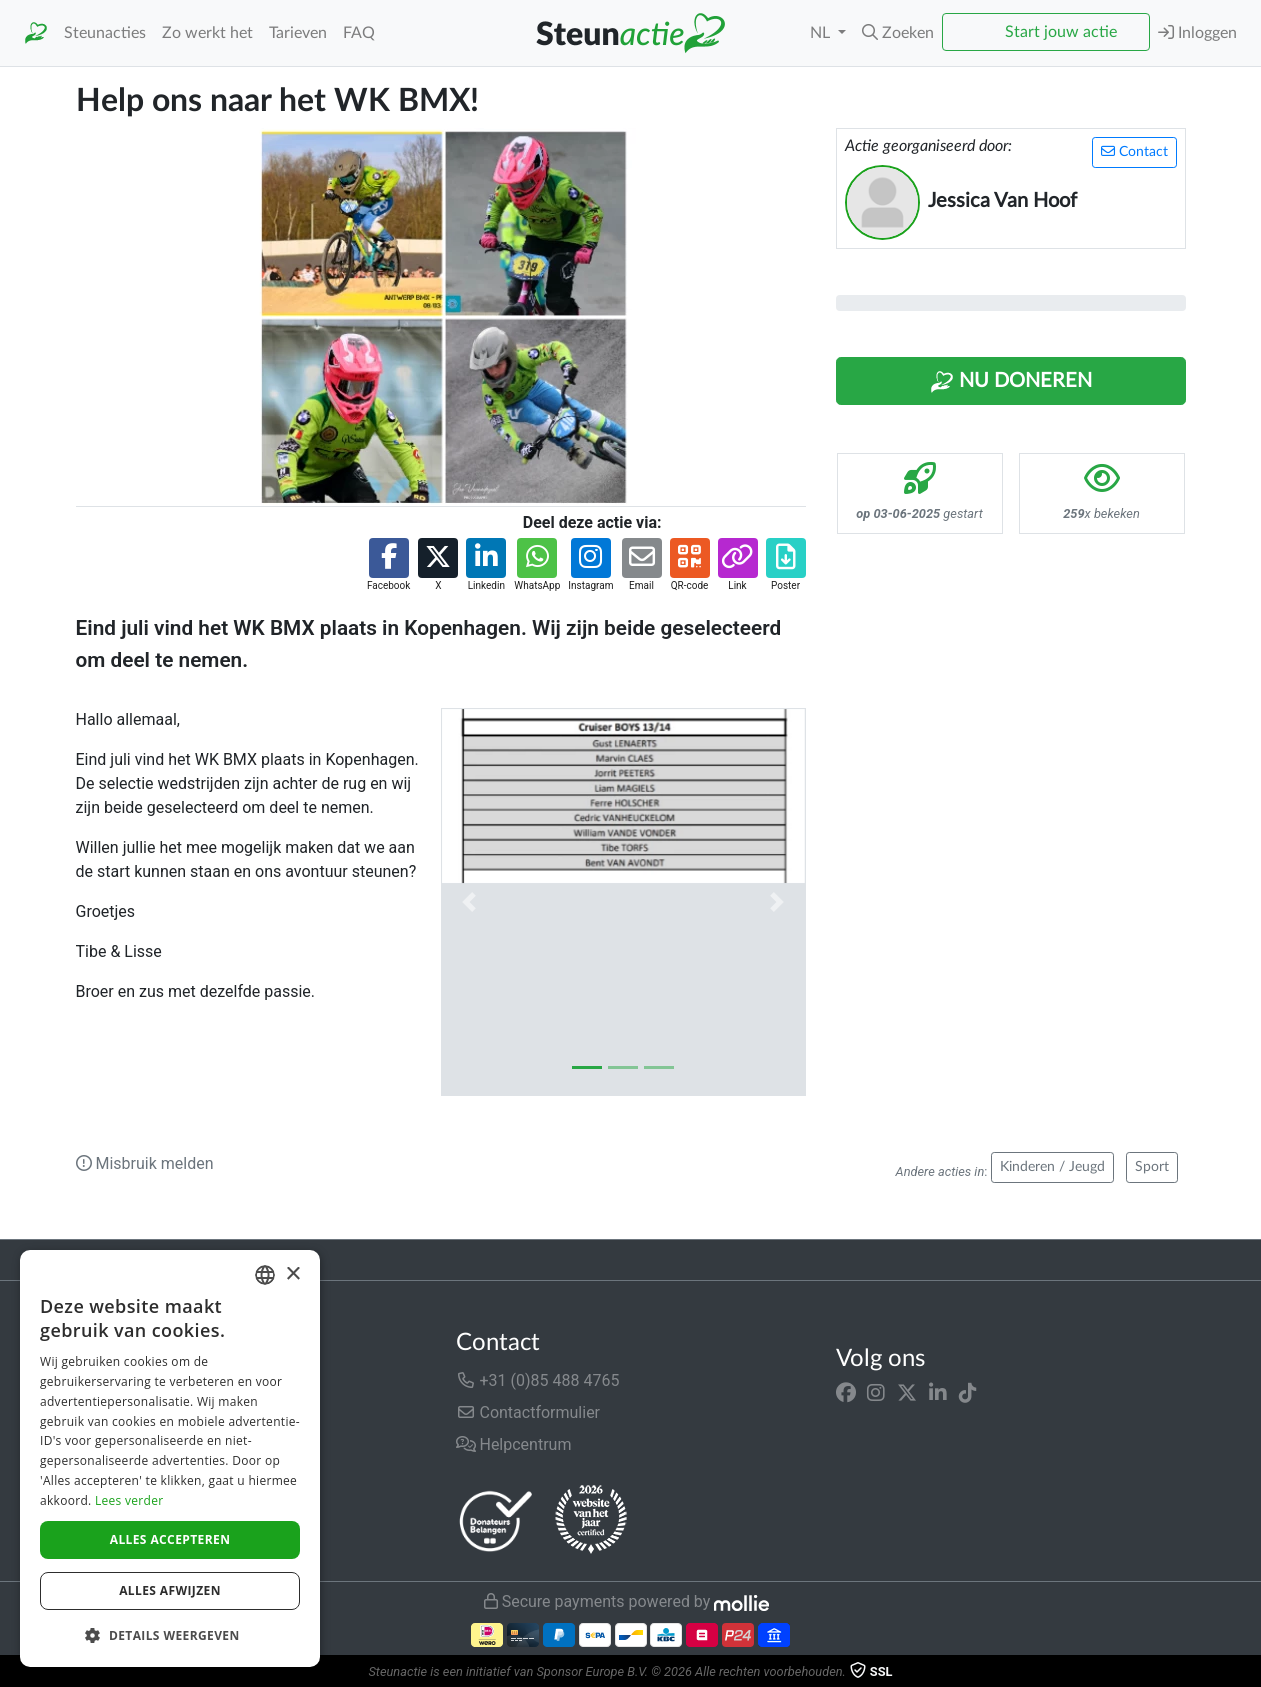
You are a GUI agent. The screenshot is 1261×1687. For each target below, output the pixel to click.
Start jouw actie (1061, 32)
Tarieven (298, 33)
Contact (1134, 151)
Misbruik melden (145, 1163)
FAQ (359, 33)
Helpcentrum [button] (514, 1444)
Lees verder (129, 1500)
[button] (898, 33)
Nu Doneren (1011, 382)
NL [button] (822, 33)
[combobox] (265, 1275)
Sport (1152, 1167)
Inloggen (1197, 32)
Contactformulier (528, 1412)
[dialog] (170, 1458)
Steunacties (105, 33)
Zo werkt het (207, 33)
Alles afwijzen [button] (170, 1590)
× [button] (292, 1274)
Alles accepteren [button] (170, 1539)
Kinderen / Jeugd (1052, 1167)
